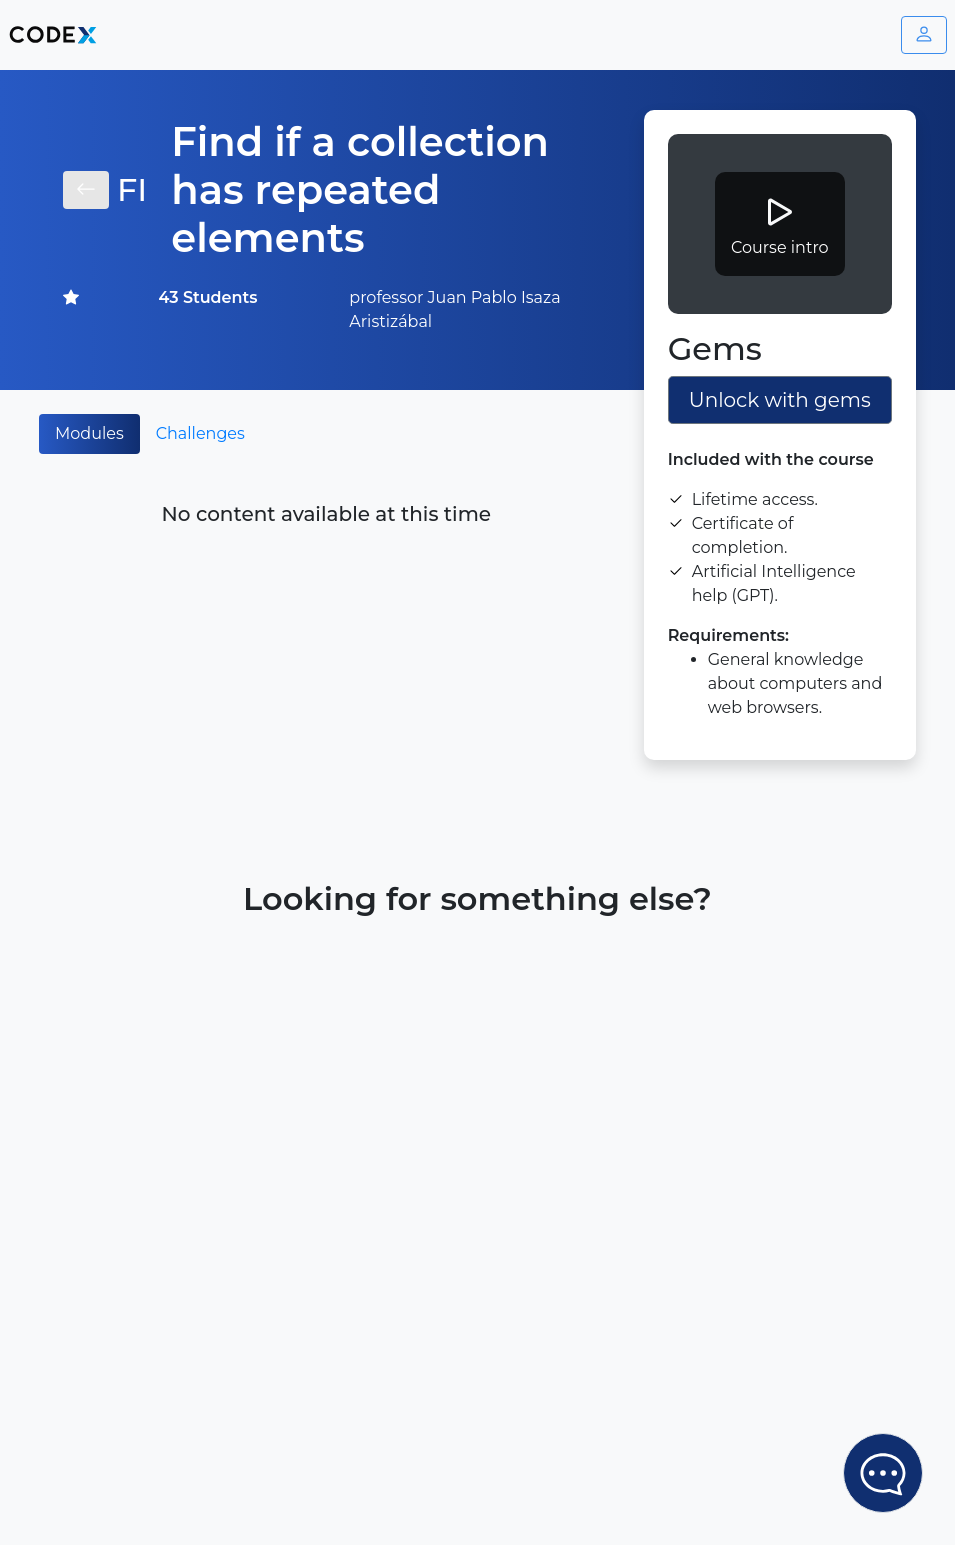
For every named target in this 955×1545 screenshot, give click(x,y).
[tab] (277, 422)
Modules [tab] (89, 433)
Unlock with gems (780, 400)
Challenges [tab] (200, 433)
